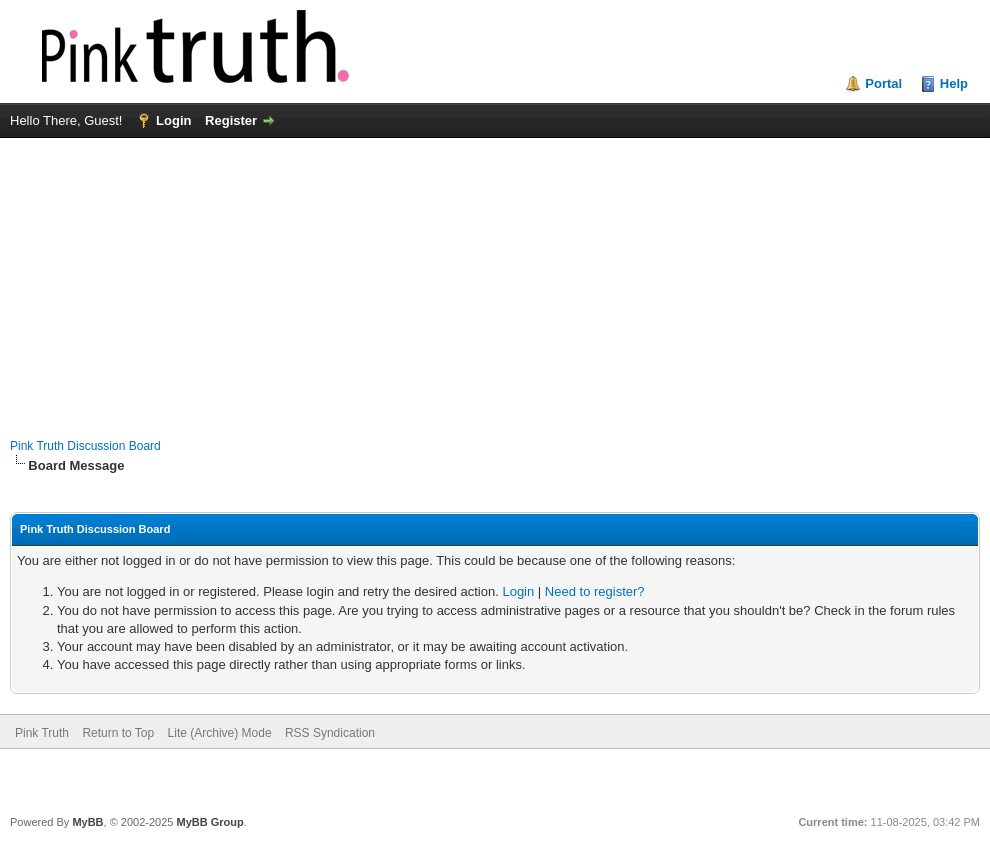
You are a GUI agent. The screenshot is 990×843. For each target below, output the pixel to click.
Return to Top (118, 733)
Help (954, 83)
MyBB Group (209, 822)
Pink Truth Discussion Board (85, 446)
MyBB (87, 822)
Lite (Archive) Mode (220, 733)
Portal (883, 83)
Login (173, 120)
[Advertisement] (495, 278)
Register (231, 120)
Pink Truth (42, 733)
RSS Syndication (330, 733)
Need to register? (595, 591)
